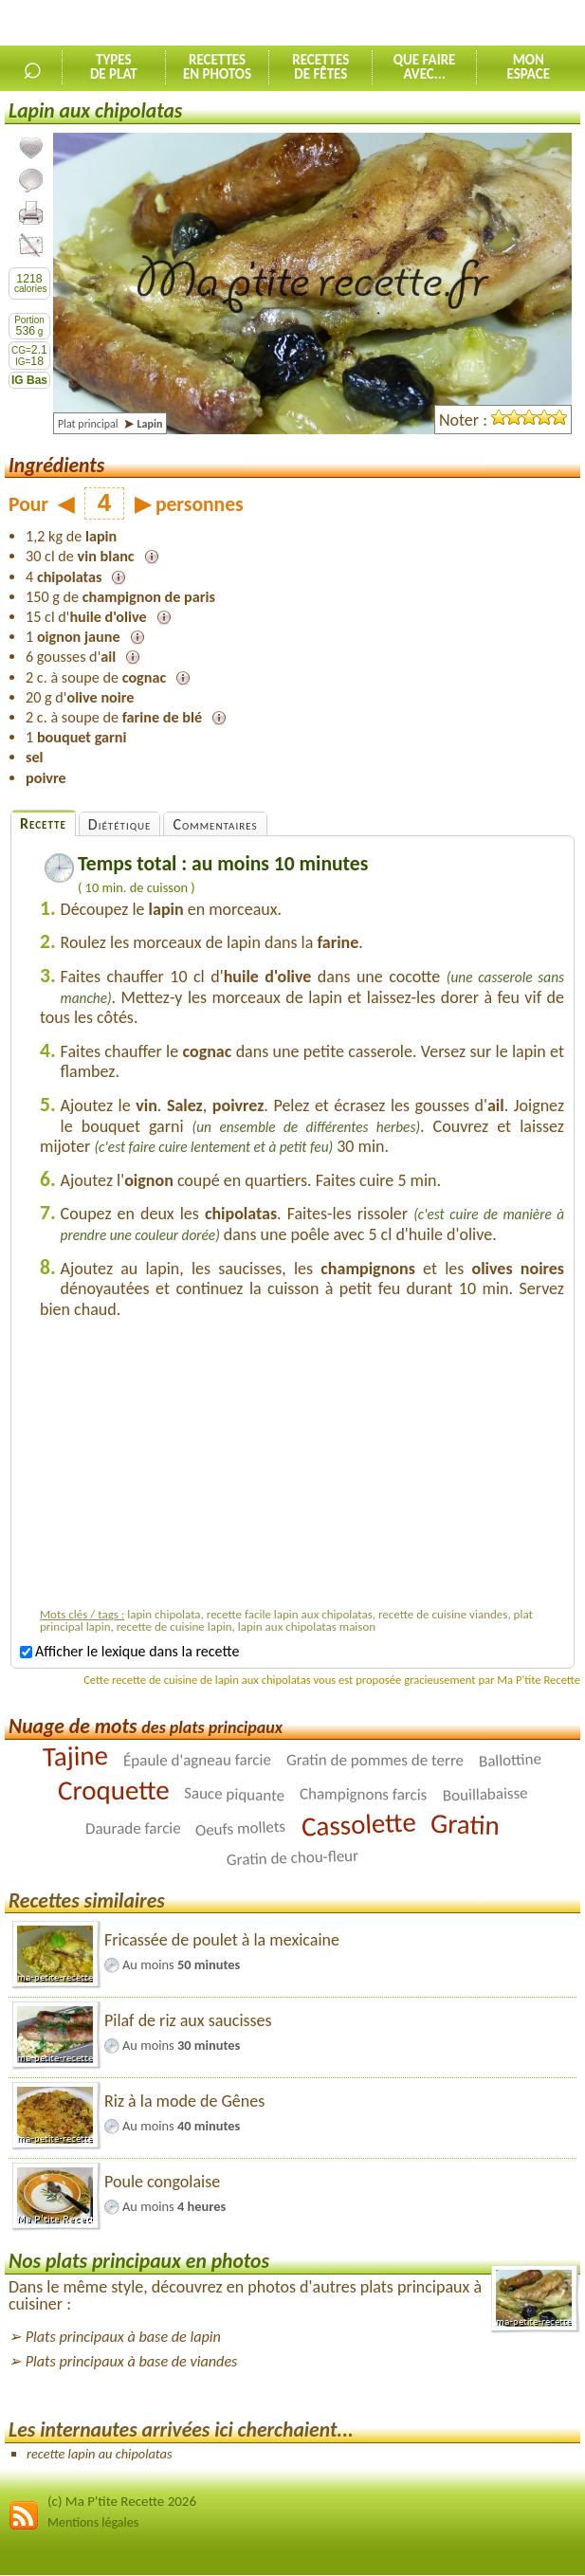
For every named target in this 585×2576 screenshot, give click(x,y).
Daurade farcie (133, 1828)
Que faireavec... (424, 66)
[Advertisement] (302, 1467)
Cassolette (358, 1823)
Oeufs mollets (240, 1827)
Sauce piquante (234, 1793)
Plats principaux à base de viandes (132, 2361)
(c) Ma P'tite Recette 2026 (121, 2501)
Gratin (465, 1823)
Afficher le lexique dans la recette (129, 1651)
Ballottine (510, 1759)
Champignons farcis (363, 1793)
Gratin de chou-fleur (293, 1857)
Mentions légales (92, 2522)
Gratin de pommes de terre (375, 1759)
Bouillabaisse (484, 1793)
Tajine (76, 1756)
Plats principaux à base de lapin (123, 2337)
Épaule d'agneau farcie (197, 1759)
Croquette (114, 1789)
